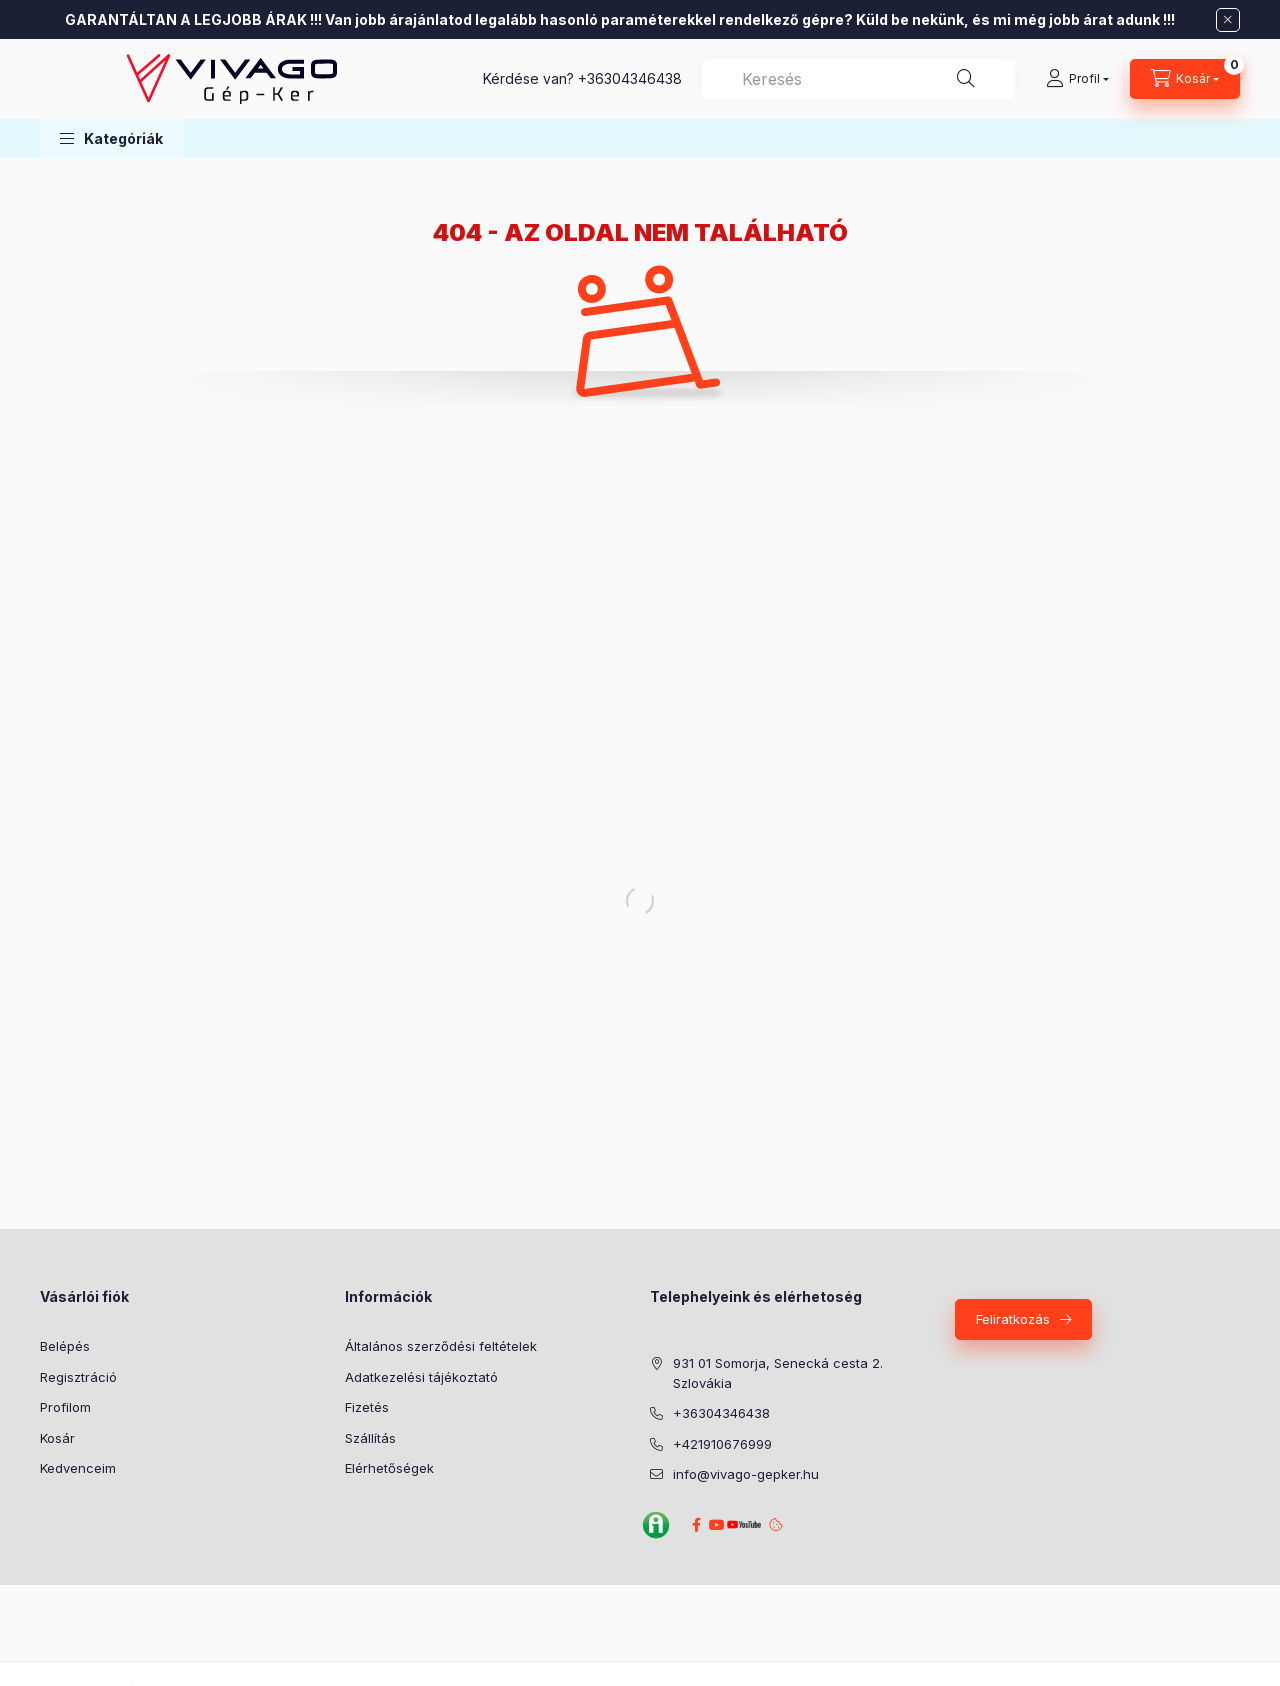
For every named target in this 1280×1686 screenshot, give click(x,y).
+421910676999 (722, 1444)
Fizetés (367, 1407)
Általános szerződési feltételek (441, 1346)
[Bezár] (1228, 20)
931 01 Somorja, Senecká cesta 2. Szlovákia (778, 1373)
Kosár (57, 1438)
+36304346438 (630, 78)
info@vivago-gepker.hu (746, 1474)
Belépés (65, 1346)
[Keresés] (966, 79)
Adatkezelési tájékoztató (421, 1377)
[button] (111, 138)
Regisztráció (78, 1377)
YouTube (740, 1524)
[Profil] (1077, 79)
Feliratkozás (1013, 1319)
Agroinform (656, 1525)
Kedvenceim (78, 1468)
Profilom (65, 1407)
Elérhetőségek (389, 1468)
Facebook (696, 1525)
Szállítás (370, 1438)
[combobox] (858, 79)
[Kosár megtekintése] (1185, 79)
